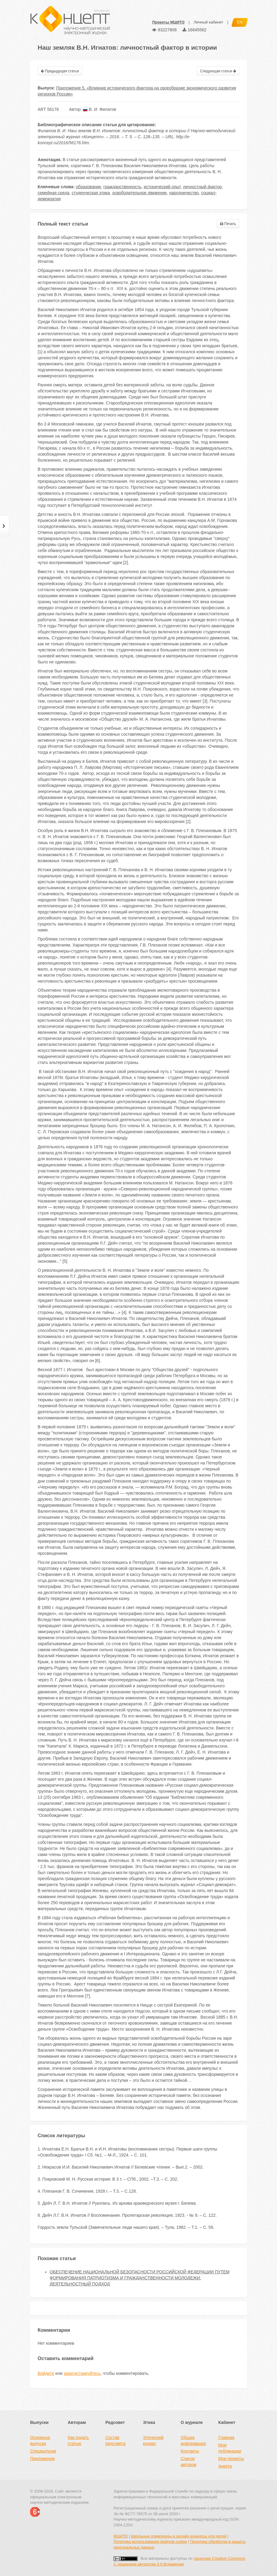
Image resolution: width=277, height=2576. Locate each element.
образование (88, 186)
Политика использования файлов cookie (150, 2541)
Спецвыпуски (43, 2451)
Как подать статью (78, 2440)
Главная (226, 2437)
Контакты (190, 2451)
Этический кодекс (153, 2440)
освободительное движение (139, 192)
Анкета (225, 2466)
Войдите (46, 2373)
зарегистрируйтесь (82, 2373)
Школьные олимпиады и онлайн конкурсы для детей (178, 2536)
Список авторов (188, 2461)
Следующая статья (218, 71)
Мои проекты (231, 2458)
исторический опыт (162, 186)
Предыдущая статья (60, 71)
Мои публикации (229, 2448)
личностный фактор (202, 186)
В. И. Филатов (99, 109)
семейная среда (53, 192)
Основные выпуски (40, 2440)
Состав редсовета (115, 2440)
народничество (184, 192)
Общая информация (193, 2440)
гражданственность (122, 186)
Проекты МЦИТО (168, 22)
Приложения (42, 2458)
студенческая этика (91, 192)
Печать (228, 224)
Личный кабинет (208, 22)
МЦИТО (121, 2536)
